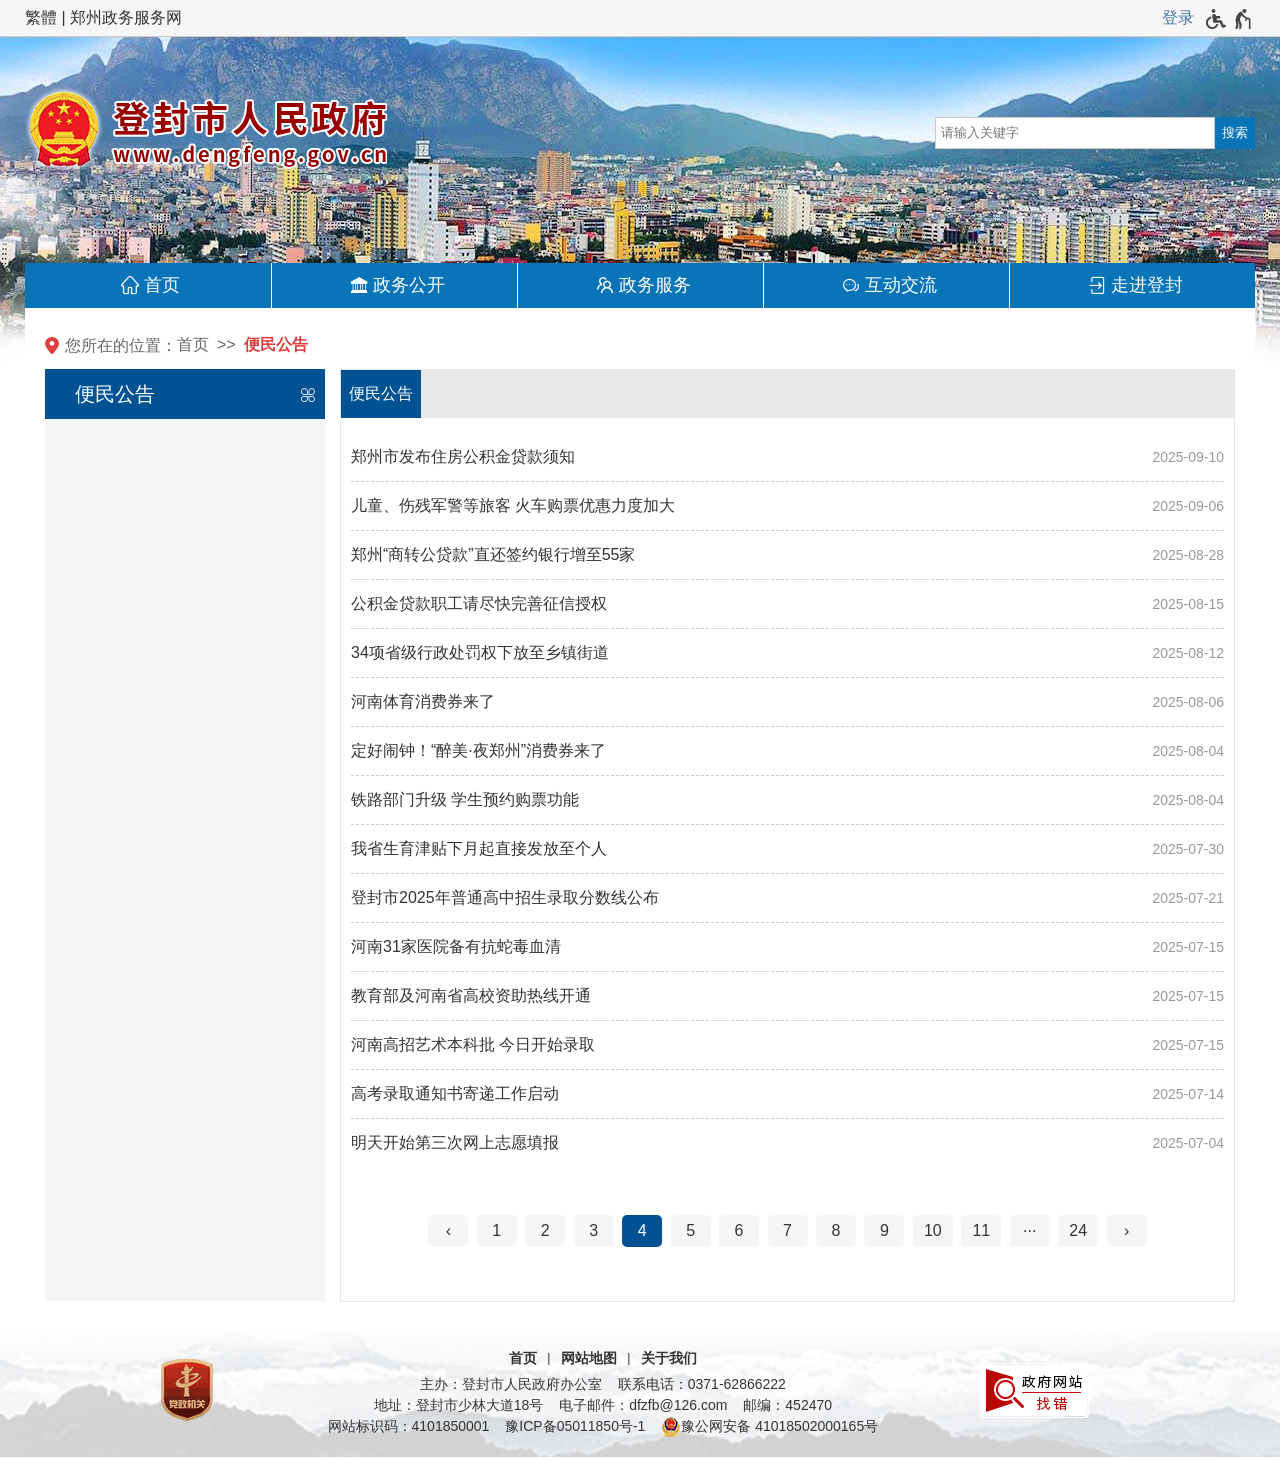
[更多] (1030, 1231)
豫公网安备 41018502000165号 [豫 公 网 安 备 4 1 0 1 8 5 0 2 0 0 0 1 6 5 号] (769, 1427)
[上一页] (448, 1231)
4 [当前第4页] (642, 1230)
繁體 (41, 17)
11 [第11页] (981, 1230)
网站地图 (589, 1358)
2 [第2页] (545, 1230)
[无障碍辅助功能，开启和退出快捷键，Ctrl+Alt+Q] (1229, 19)
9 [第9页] (884, 1230)
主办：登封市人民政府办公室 (511, 1384)
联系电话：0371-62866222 (702, 1384)
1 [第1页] (496, 1230)
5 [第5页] (690, 1230)
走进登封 (1147, 285)
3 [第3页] (593, 1230)
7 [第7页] (787, 1230)
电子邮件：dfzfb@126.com (643, 1405)
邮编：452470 (787, 1405)
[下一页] (1127, 1231)
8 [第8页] (836, 1230)
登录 (1178, 17)
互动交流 (901, 285)
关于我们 (669, 1358)
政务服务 (655, 285)
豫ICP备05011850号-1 (575, 1426)
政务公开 (409, 285)
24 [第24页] (1078, 1230)
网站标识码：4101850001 (409, 1426)
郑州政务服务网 (126, 17)
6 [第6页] (739, 1230)
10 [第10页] (933, 1230)
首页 (162, 285)
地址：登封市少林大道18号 (459, 1405)
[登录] (1178, 18)
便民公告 (276, 344)
